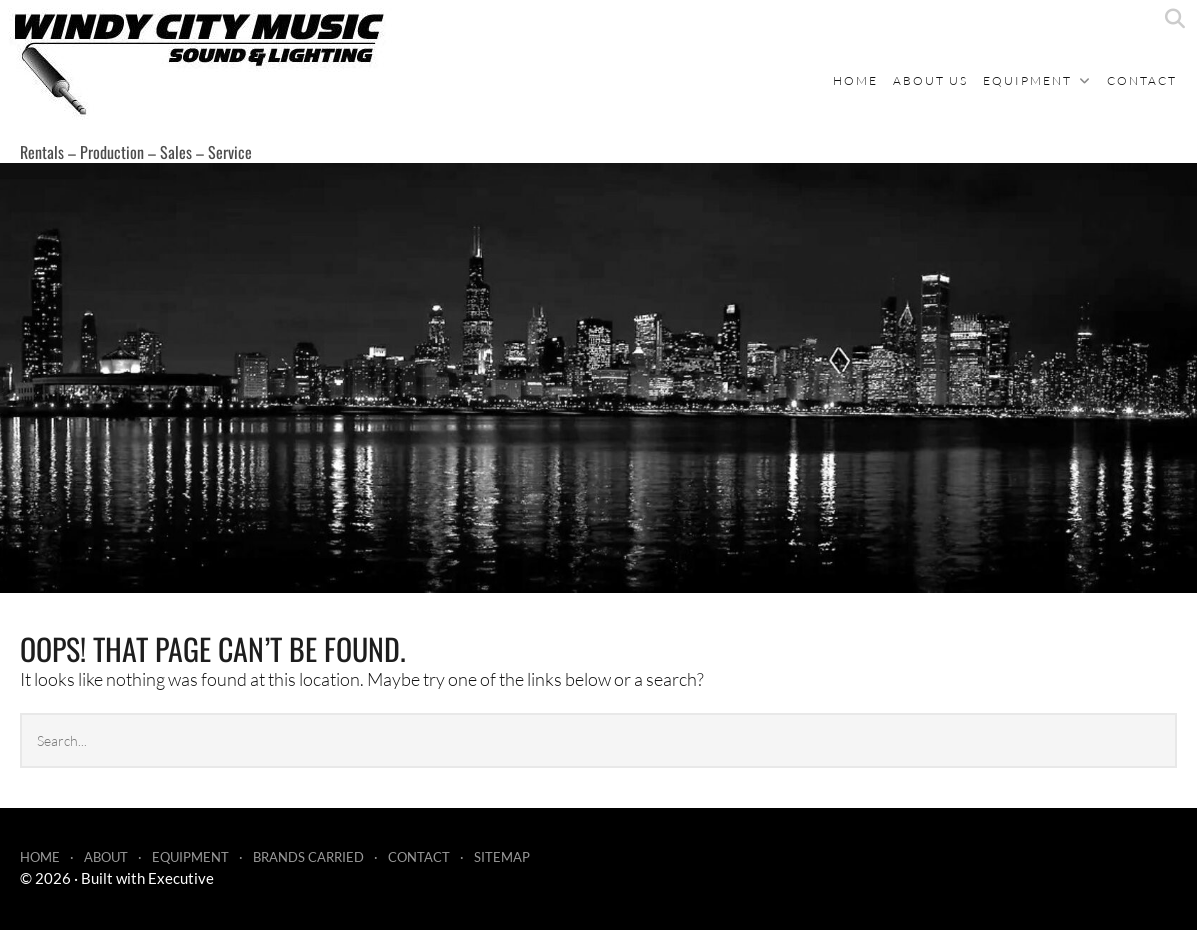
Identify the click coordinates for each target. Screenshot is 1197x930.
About (106, 857)
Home (855, 80)
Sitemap (502, 857)
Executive (181, 878)
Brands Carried (308, 857)
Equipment (1027, 80)
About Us (930, 80)
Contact (1142, 80)
